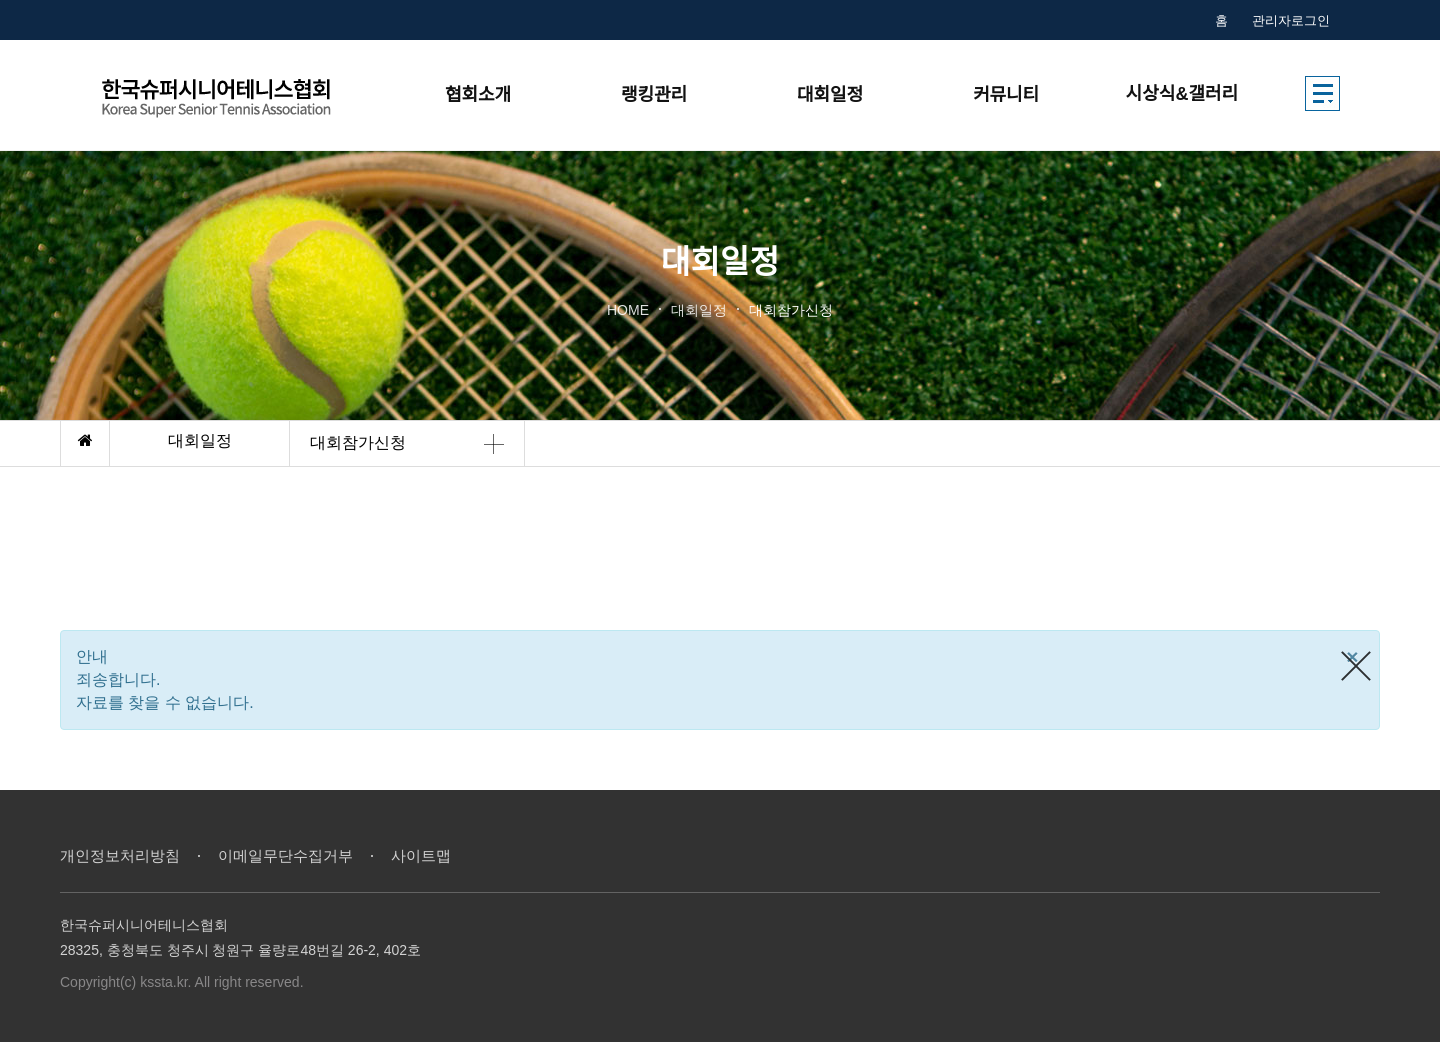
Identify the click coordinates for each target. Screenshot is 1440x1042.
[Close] (1352, 656)
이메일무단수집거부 (285, 855)
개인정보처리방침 (120, 855)
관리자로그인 (1291, 20)
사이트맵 (421, 855)
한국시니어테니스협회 (237, 95)
